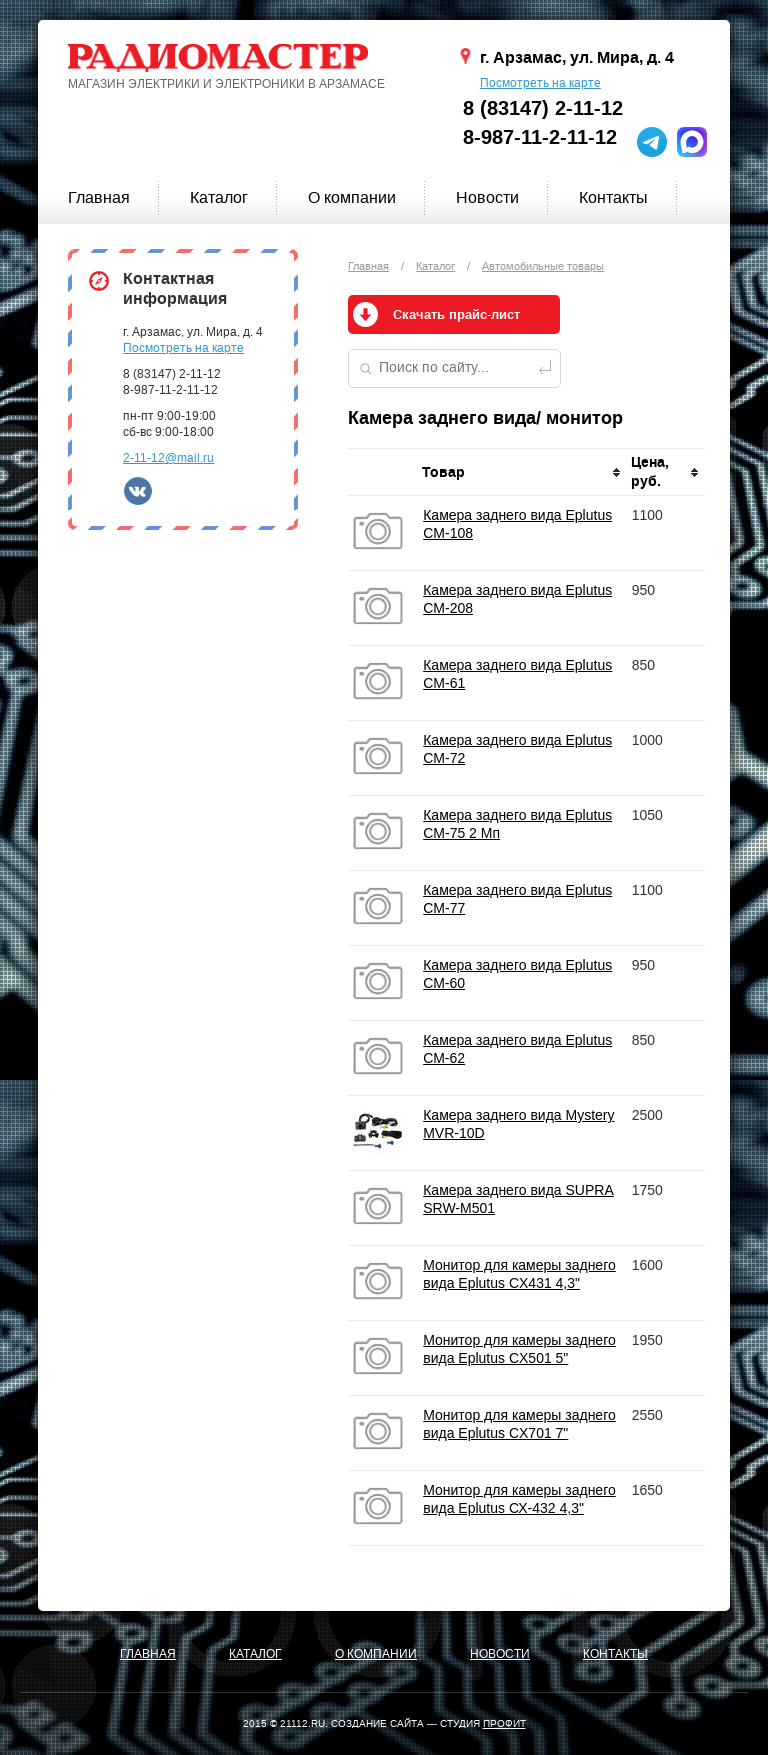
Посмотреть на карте (540, 83)
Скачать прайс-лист (456, 315)
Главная (99, 197)
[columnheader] (522, 472)
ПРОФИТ (504, 1723)
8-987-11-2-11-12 (540, 137)
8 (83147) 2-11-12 (543, 108)
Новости (487, 197)
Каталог (219, 197)
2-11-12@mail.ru (168, 458)
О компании (352, 197)
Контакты (613, 197)
